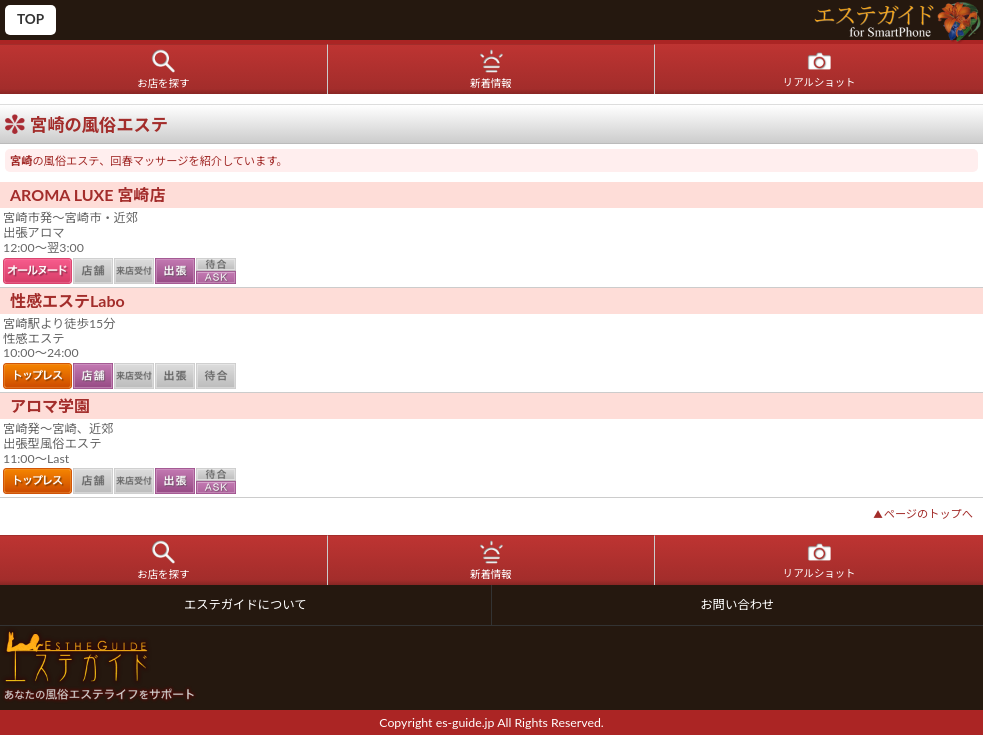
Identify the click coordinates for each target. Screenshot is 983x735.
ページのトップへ (923, 513)
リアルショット (819, 82)
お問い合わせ (737, 604)
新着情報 (491, 83)
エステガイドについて (245, 604)
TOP (30, 19)
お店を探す (163, 83)
